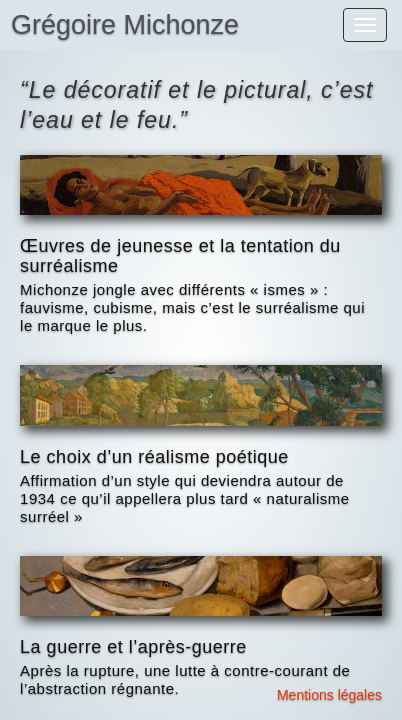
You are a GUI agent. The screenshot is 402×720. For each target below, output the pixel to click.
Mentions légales (329, 695)
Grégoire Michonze (125, 25)
